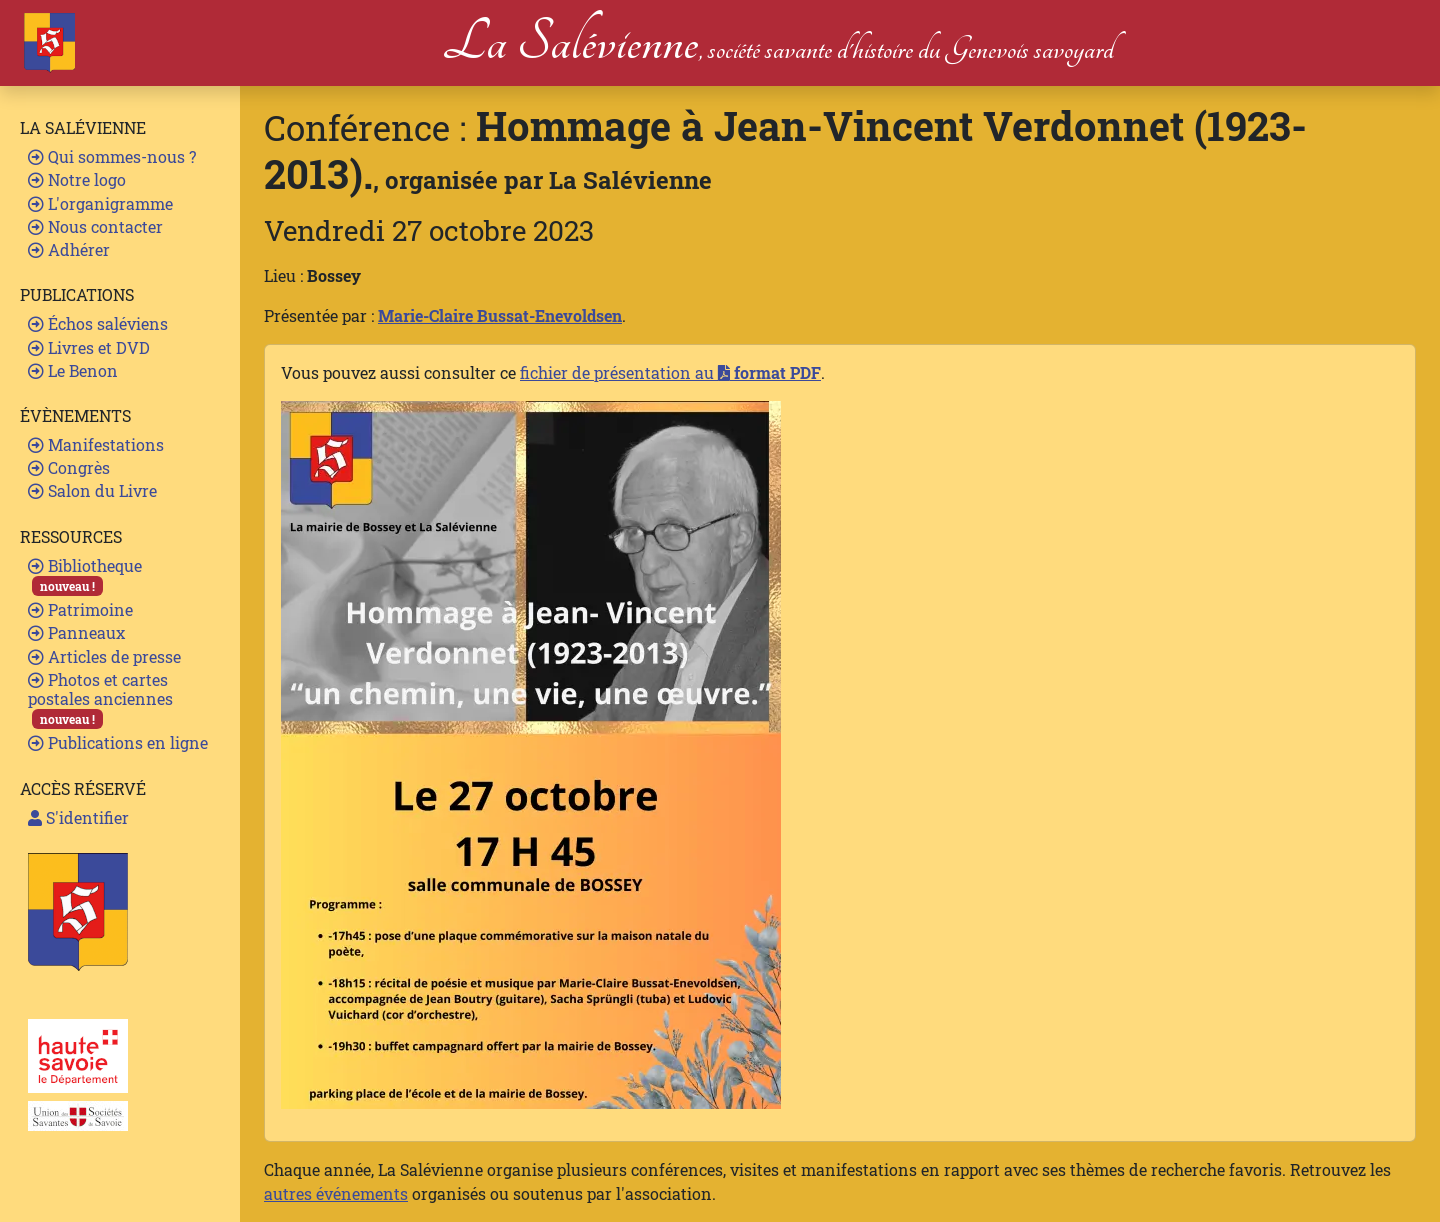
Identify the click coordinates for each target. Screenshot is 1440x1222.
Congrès (69, 467)
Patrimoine (80, 609)
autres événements (336, 1193)
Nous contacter (95, 226)
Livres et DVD (89, 347)
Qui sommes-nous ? (112, 156)
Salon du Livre (92, 490)
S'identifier (78, 817)
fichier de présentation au (670, 372)
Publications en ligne (118, 742)
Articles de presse (104, 656)
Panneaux (76, 632)
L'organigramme (100, 203)
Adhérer (69, 249)
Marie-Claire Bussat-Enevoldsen (500, 315)
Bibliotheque (85, 575)
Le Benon (73, 370)
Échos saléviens (98, 323)
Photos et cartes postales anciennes (100, 699)
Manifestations (96, 444)
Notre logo (77, 179)
